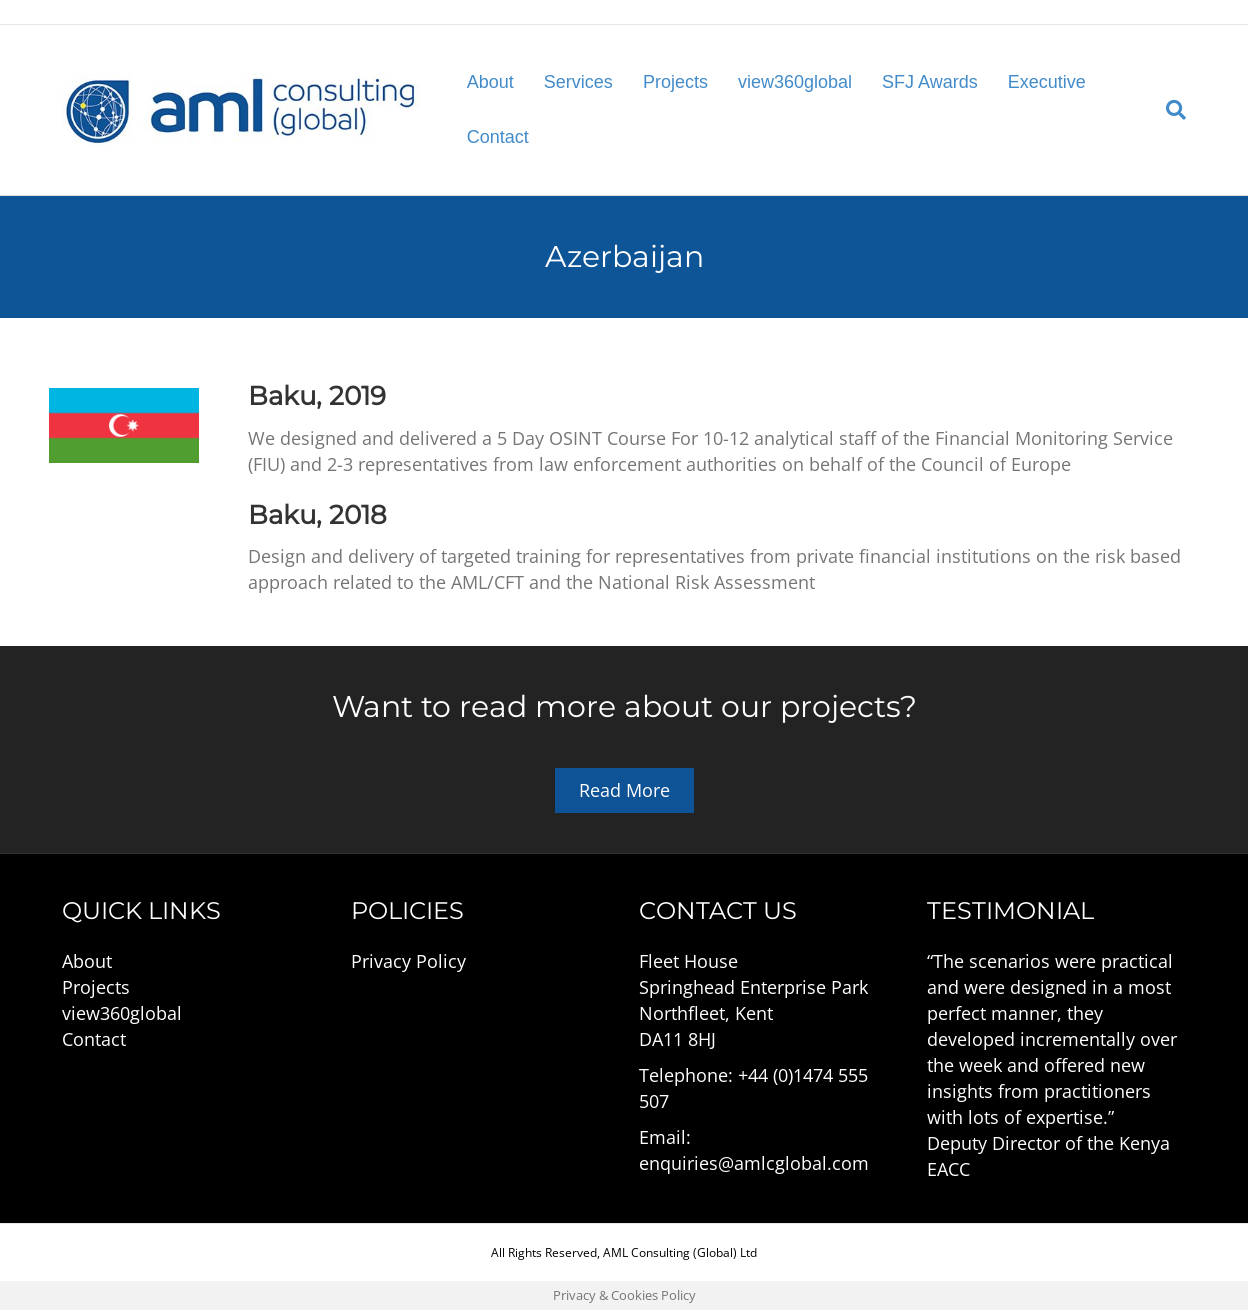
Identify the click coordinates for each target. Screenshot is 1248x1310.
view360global (795, 82)
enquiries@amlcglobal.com (754, 1163)
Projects (675, 82)
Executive (1047, 82)
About (490, 82)
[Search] (1168, 110)
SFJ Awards (930, 82)
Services (578, 82)
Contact (498, 137)
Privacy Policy (408, 961)
